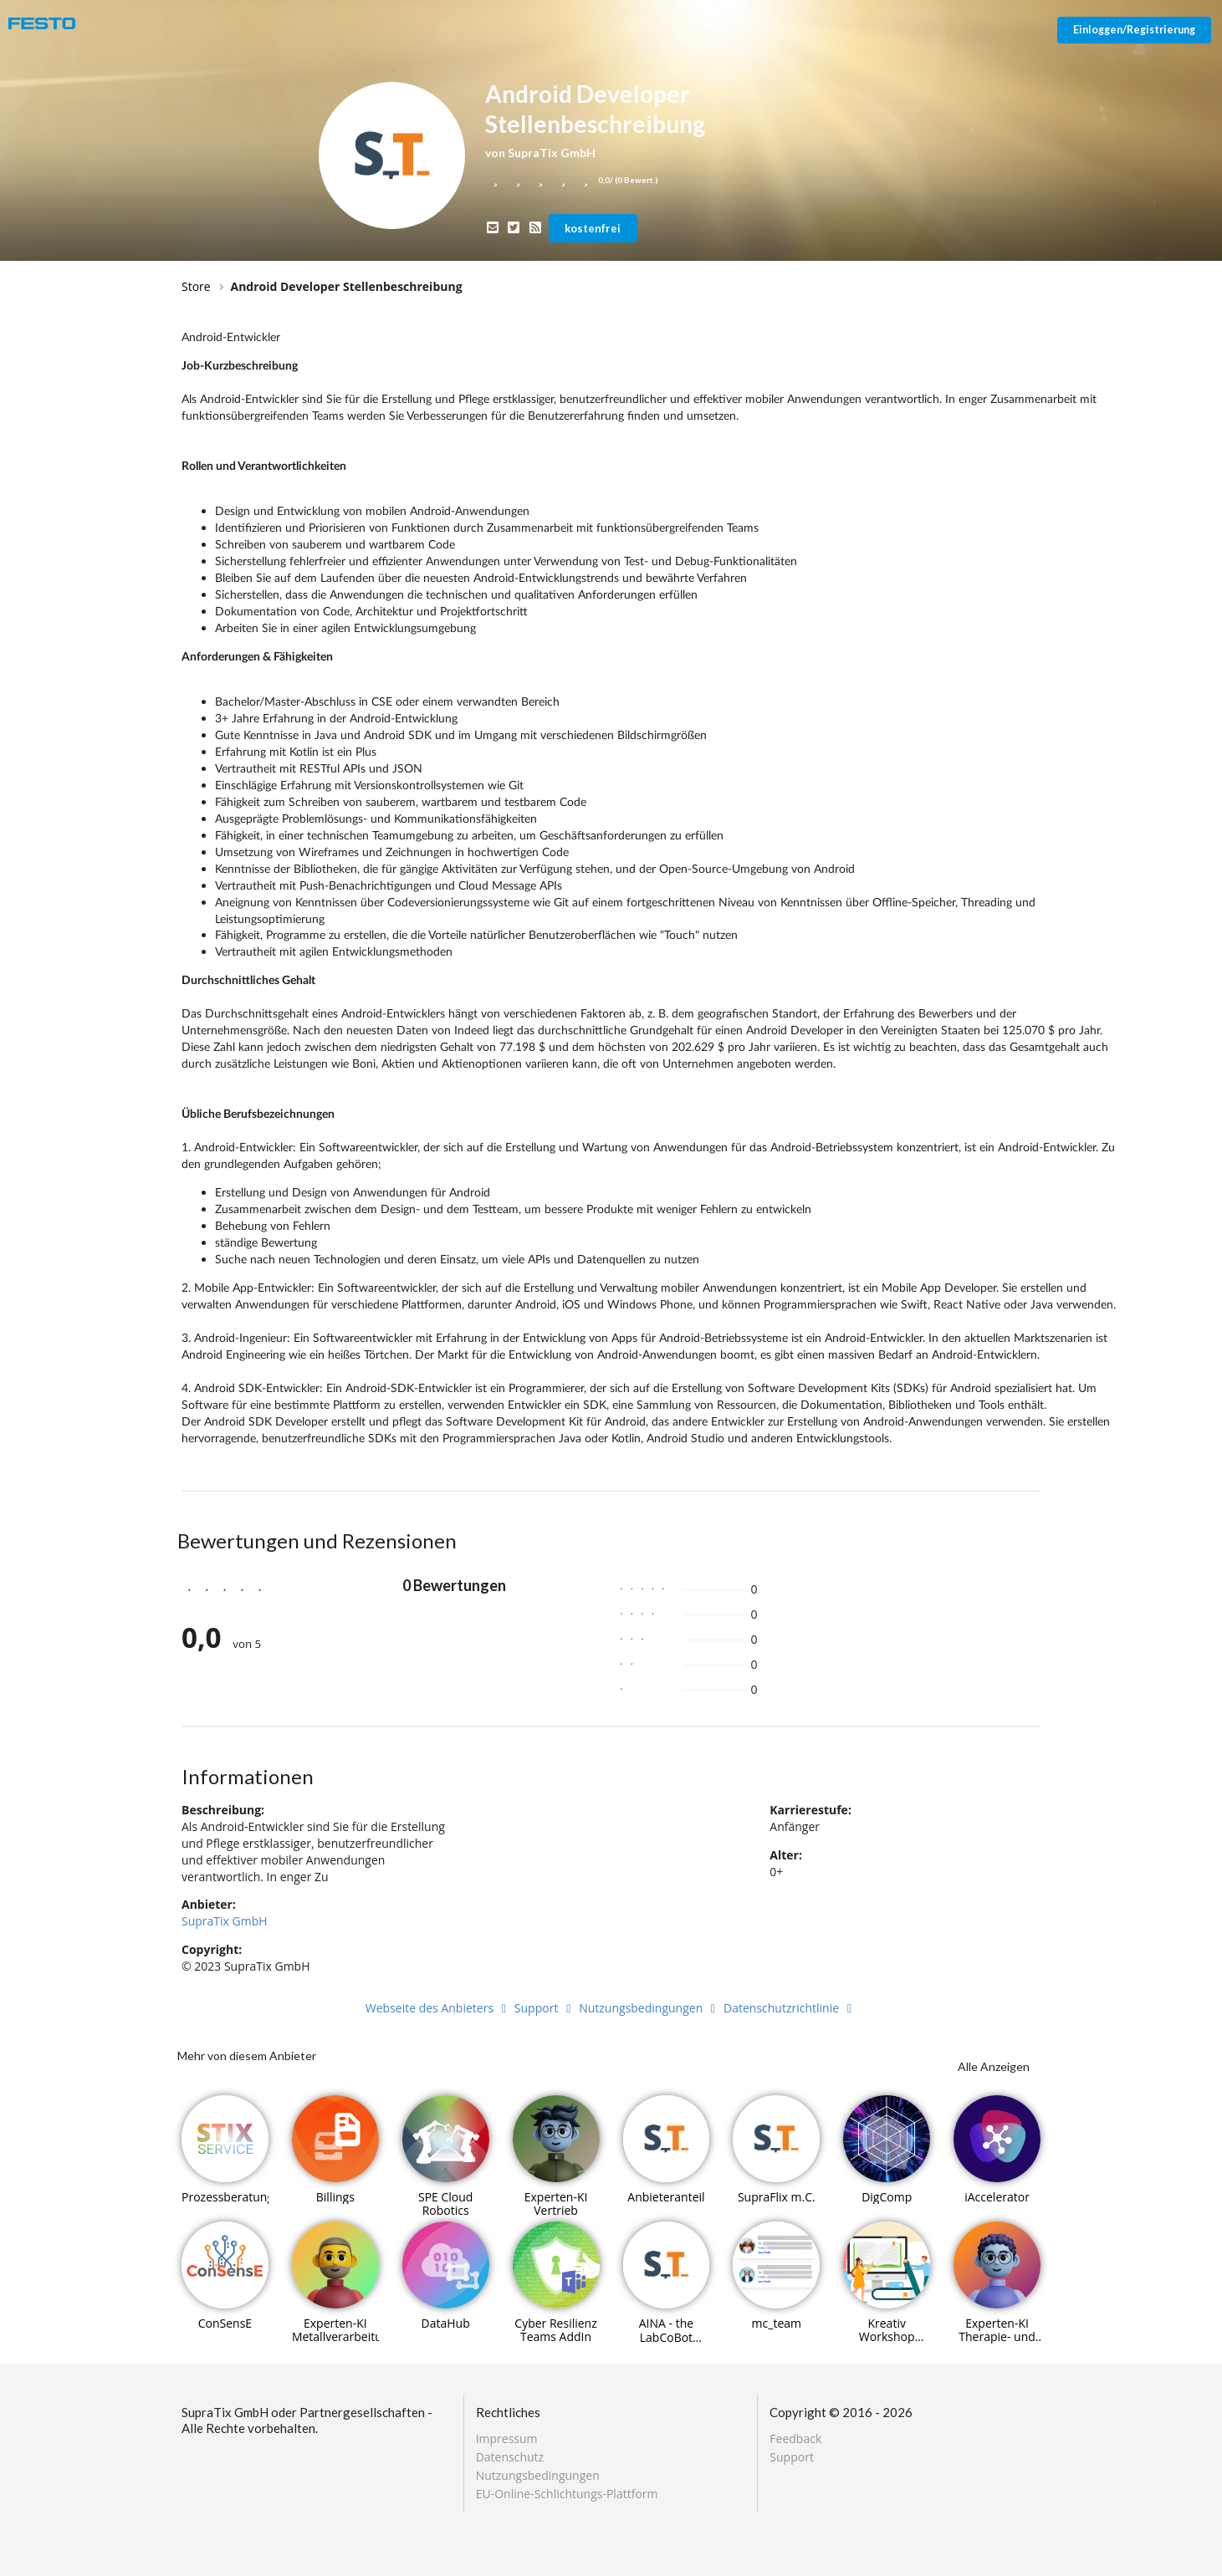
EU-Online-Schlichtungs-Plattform (567, 2493)
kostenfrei (593, 228)
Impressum (507, 2439)
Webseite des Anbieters (438, 2008)
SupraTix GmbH (225, 1921)
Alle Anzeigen (994, 2066)
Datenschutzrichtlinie (789, 2008)
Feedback (795, 2439)
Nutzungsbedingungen (649, 2008)
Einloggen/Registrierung (1134, 29)
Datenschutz (510, 2457)
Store (196, 286)
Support (545, 2008)
